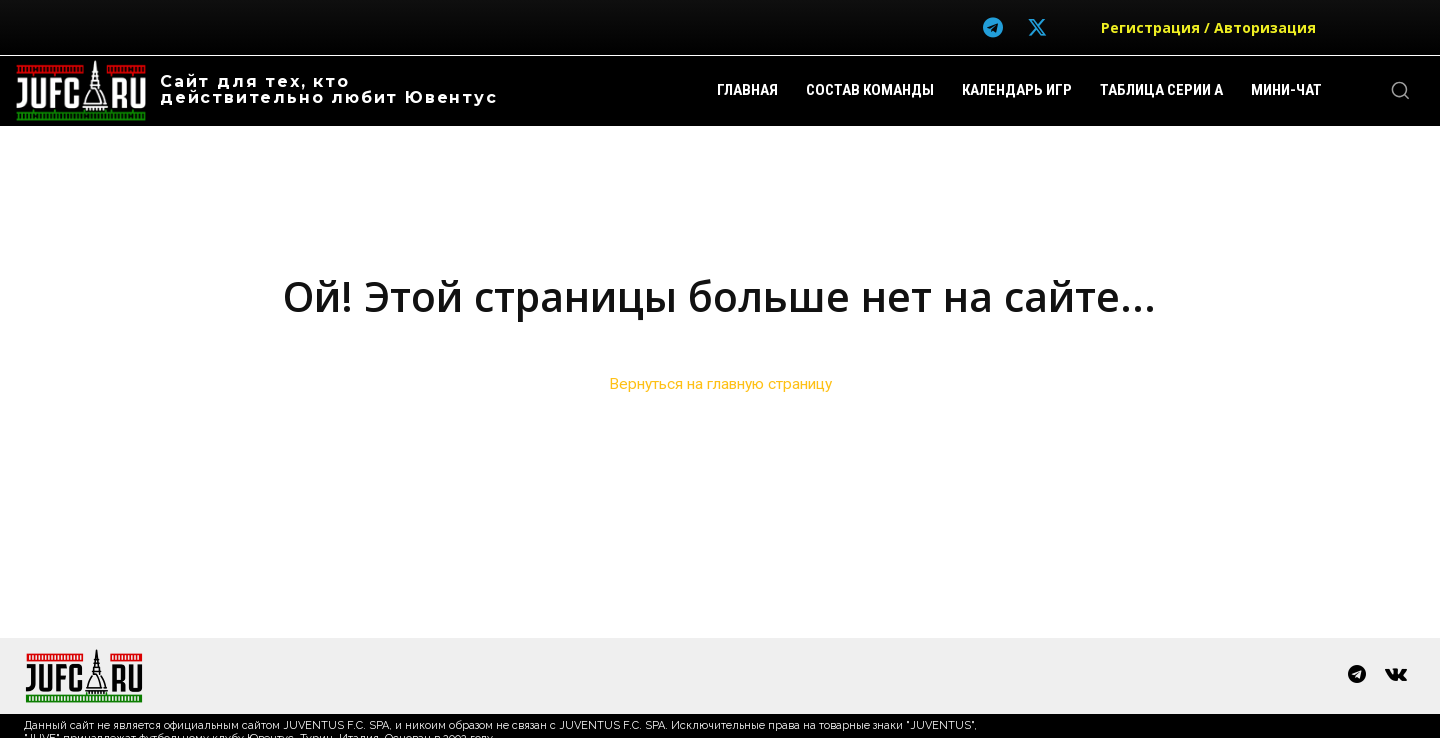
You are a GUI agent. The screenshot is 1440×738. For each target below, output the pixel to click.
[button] (1400, 90)
